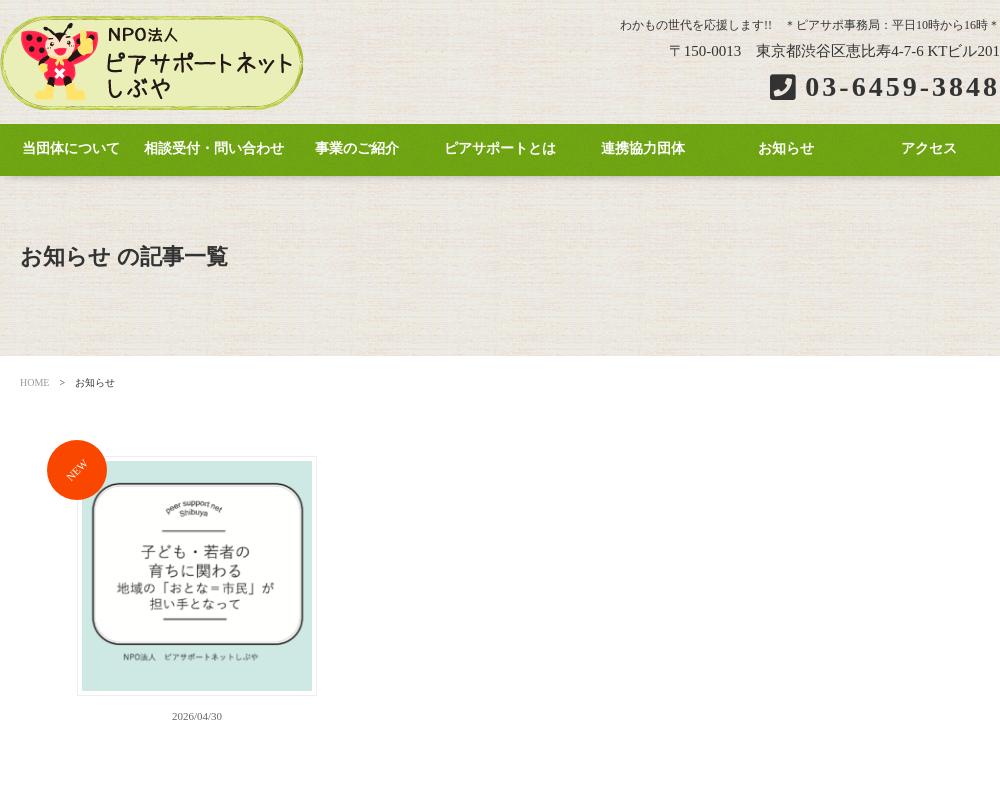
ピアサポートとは (500, 148)
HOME (34, 382)
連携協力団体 (643, 148)
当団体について (71, 148)
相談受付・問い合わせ (214, 148)
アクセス (929, 148)
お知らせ (786, 148)
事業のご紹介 (357, 148)
